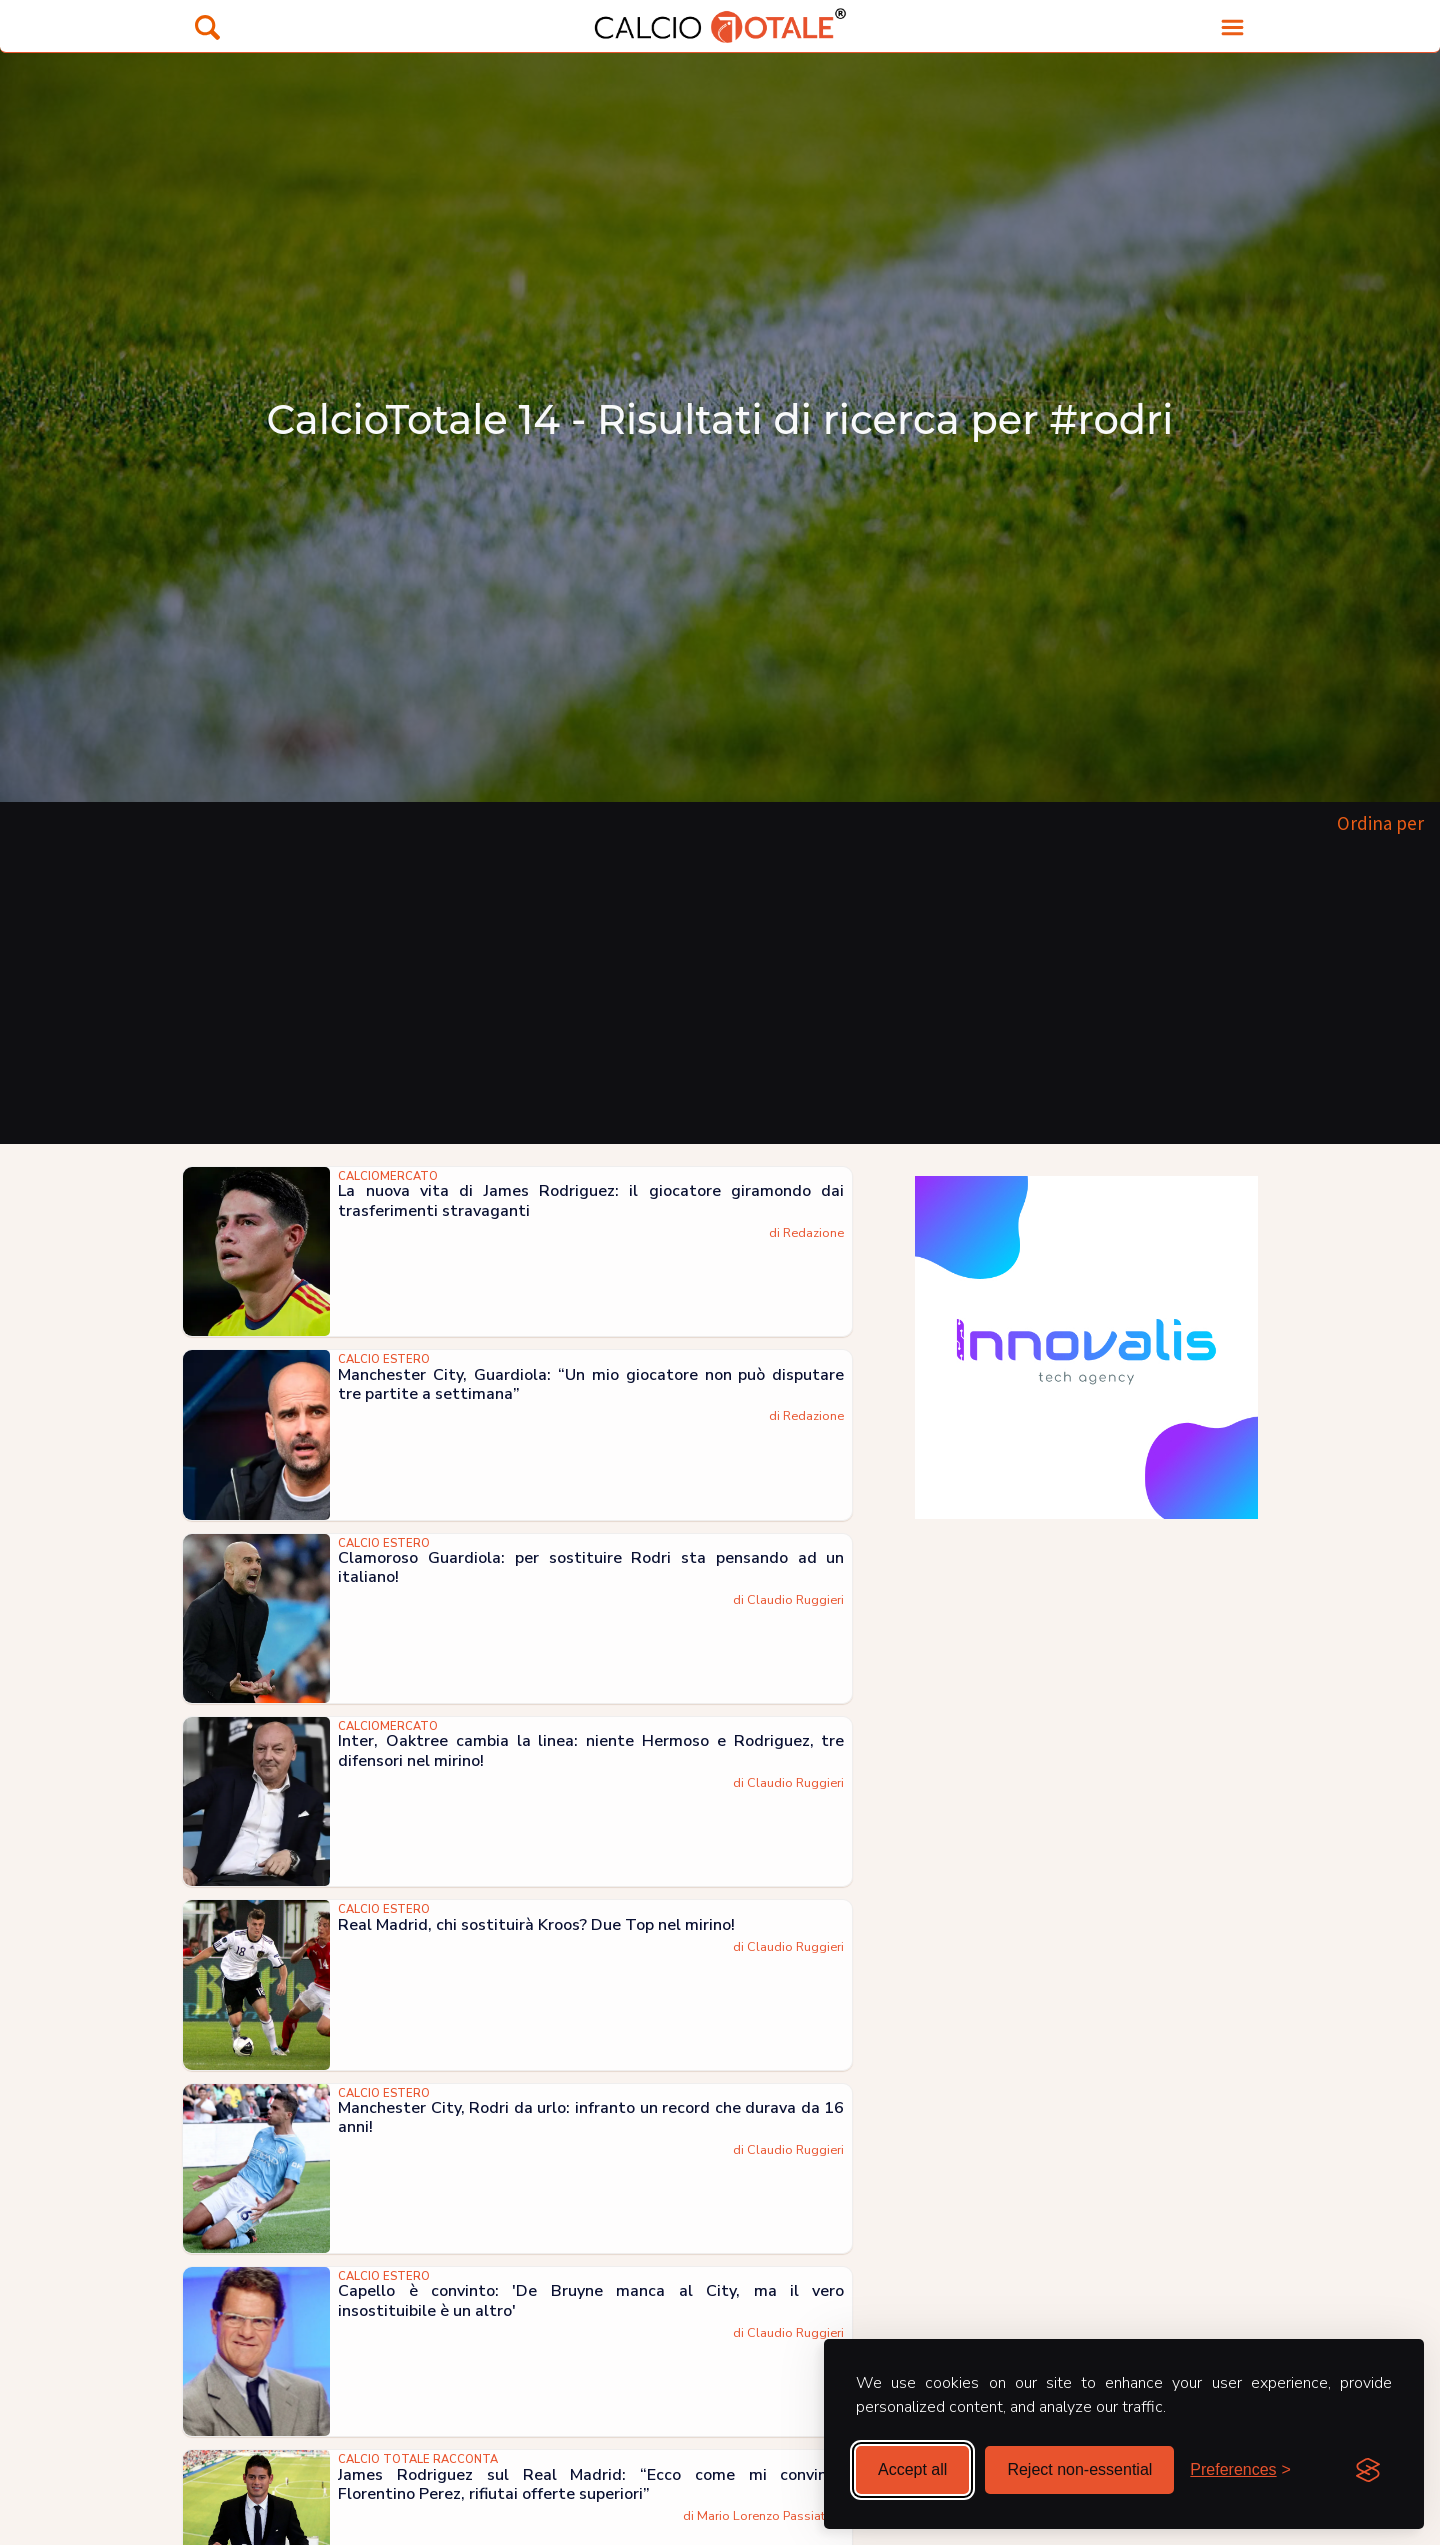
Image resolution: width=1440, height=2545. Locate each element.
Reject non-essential (1079, 2469)
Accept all (912, 2469)
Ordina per (1380, 823)
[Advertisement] (720, 994)
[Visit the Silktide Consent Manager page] (1368, 2470)
